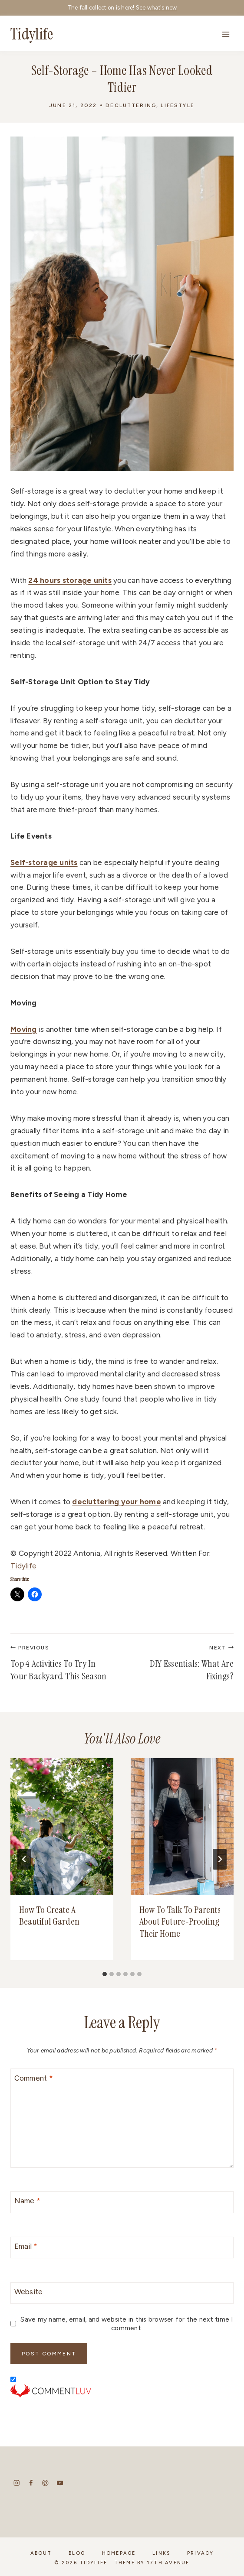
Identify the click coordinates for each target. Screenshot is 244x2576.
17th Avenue (168, 2563)
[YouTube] (59, 2483)
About (41, 2553)
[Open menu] (226, 34)
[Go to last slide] (24, 1859)
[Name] (122, 2202)
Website (28, 2291)
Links (161, 2553)
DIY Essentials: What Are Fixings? (183, 1663)
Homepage (119, 2553)
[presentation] (61, 1826)
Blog (77, 2553)
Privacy (200, 2553)
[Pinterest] (45, 2483)
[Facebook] (31, 2483)
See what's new (156, 7)
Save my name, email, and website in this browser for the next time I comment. (126, 2323)
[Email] (122, 2248)
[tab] (104, 1974)
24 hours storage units (70, 580)
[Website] (122, 2293)
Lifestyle (177, 105)
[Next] (220, 1859)
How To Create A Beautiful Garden (50, 1915)
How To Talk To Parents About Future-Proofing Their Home (180, 1921)
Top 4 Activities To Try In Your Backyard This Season (61, 1663)
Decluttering (131, 105)
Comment (33, 2078)
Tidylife (23, 1565)
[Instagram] (16, 2483)
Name (27, 2200)
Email (26, 2246)
